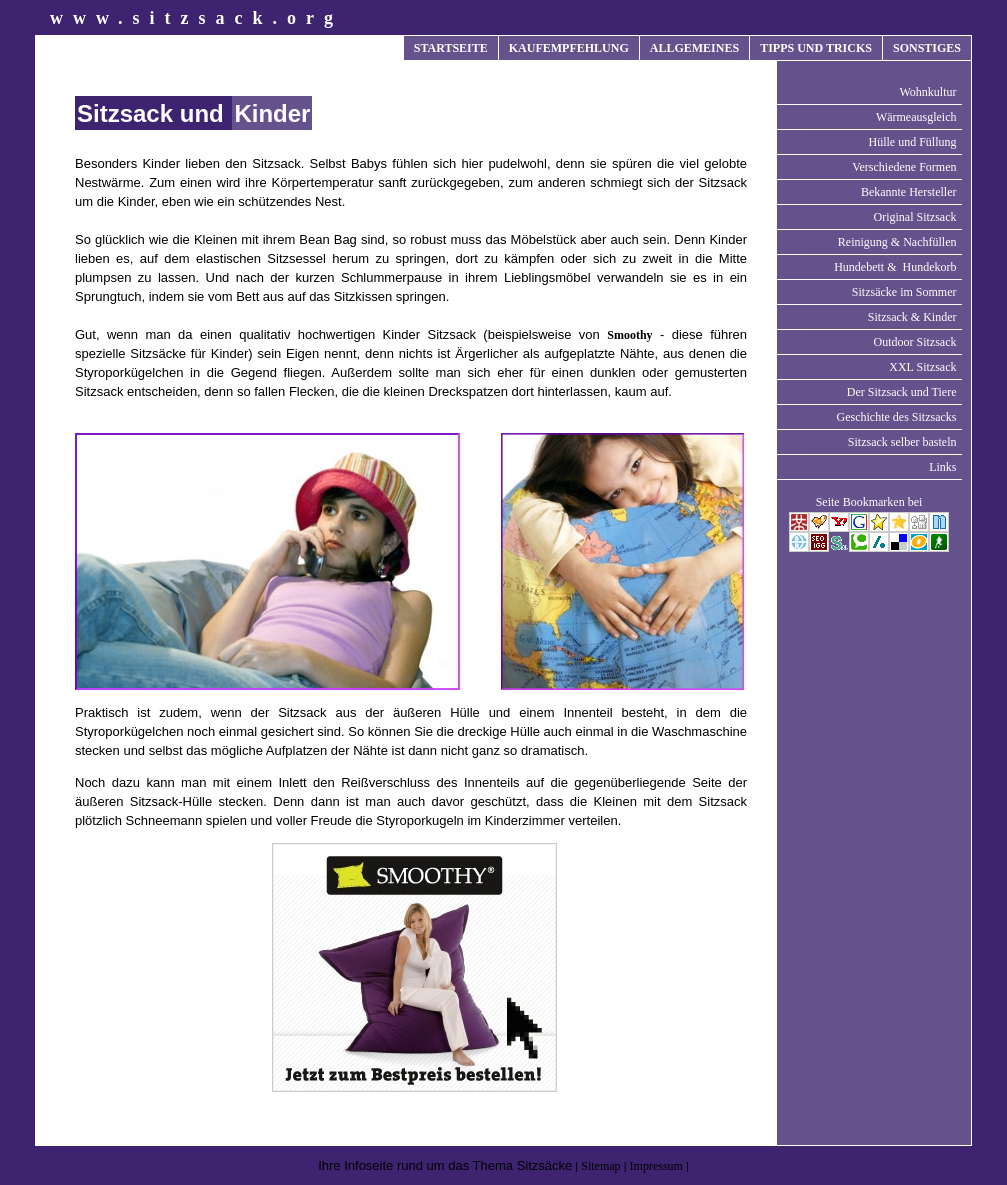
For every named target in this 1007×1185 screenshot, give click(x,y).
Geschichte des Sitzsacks (897, 417)
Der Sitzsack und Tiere (902, 392)
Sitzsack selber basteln (902, 442)
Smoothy (629, 335)
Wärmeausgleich (916, 117)
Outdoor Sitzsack (915, 342)
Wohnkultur (927, 92)
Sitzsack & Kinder (912, 317)
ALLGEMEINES (694, 48)
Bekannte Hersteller (909, 192)
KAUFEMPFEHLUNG (569, 48)
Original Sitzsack (915, 217)
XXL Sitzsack (922, 367)
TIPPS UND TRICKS (816, 48)
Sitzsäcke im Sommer (904, 292)
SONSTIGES (927, 48)
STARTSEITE (451, 48)
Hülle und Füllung (912, 142)
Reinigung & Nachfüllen (897, 242)
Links (942, 467)
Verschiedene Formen (904, 167)
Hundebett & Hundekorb (895, 267)
